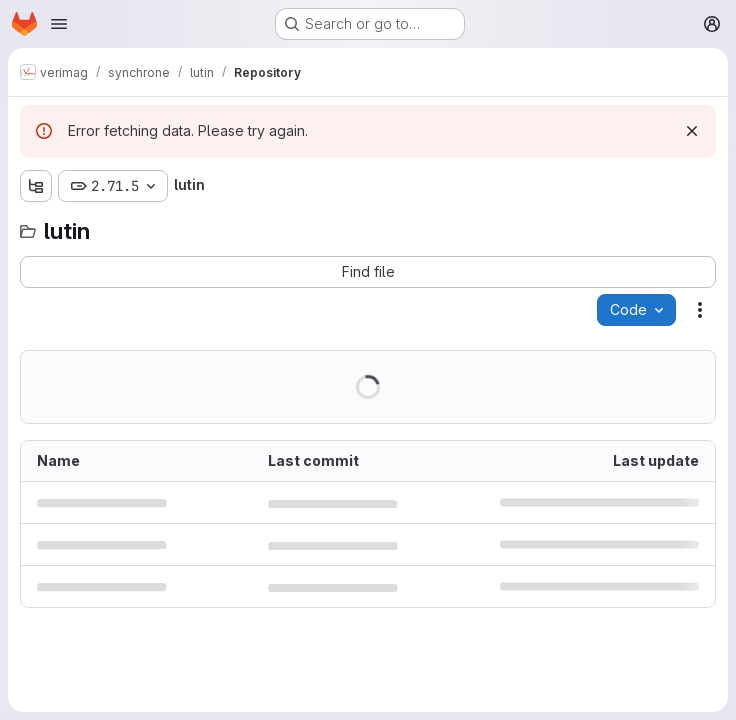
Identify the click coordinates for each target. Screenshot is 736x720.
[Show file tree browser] (36, 186)
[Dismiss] (692, 131)
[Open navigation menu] (59, 24)
